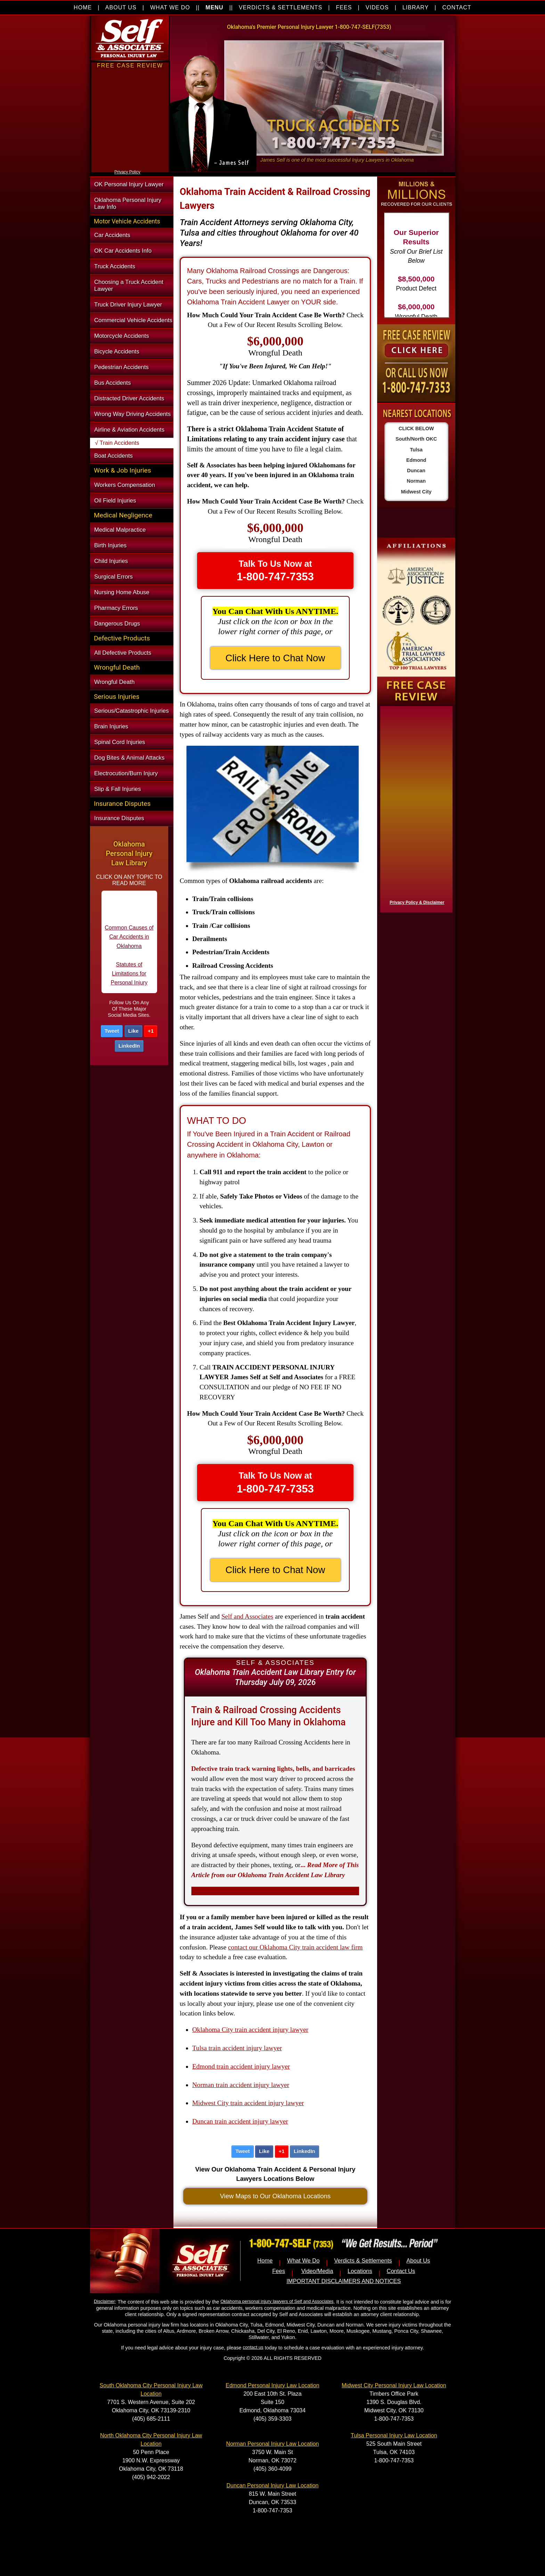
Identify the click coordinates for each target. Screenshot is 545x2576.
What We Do (303, 2260)
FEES (344, 7)
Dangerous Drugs (117, 623)
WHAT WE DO (170, 7)
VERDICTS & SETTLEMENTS (280, 7)
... (275, 1870)
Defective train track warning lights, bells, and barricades (273, 1768)
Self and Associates (247, 1616)
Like (133, 1031)
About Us (418, 2260)
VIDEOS (377, 7)
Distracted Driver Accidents (129, 398)
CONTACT (456, 7)
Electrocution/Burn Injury (126, 773)
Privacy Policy (127, 172)
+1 (151, 1031)
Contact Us (401, 2271)
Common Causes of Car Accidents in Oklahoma (129, 941)
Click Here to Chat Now (275, 658)
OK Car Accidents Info (123, 250)
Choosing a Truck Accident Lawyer (128, 285)
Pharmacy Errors (116, 608)
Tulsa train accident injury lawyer (237, 2048)
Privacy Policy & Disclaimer (417, 902)
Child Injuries (111, 561)
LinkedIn (129, 1046)
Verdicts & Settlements (363, 2260)
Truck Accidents (114, 266)
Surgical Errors (113, 576)
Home (264, 2260)
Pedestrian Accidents (121, 367)
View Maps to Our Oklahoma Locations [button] (275, 2196)
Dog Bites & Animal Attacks (129, 757)
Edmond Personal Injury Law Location (272, 2385)
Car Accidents (112, 235)
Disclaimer (104, 2301)
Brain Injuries (111, 726)
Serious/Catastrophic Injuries (131, 711)
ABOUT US (121, 7)
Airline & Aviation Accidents (129, 429)
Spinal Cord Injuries (119, 742)
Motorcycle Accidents (121, 336)
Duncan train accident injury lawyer (240, 2121)
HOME (83, 7)
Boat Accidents (113, 455)
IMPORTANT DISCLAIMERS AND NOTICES (343, 2281)
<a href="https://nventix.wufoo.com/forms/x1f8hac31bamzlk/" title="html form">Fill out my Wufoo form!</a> (415, 807)
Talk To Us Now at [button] (275, 571)
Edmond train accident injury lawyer (241, 2066)
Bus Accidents (112, 382)
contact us (253, 2347)
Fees (278, 2271)
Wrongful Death (114, 682)
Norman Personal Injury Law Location (272, 2444)
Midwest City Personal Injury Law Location (394, 2385)
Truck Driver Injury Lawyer (128, 304)
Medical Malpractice (120, 529)
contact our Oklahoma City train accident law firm (295, 1947)
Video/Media (317, 2271)
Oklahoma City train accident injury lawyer (250, 2029)
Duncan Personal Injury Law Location (272, 2485)
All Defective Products (122, 652)
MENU (214, 7)
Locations (360, 2271)
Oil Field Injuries (115, 500)
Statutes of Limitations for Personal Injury (129, 978)
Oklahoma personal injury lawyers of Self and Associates (276, 2301)
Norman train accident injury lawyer (240, 2084)
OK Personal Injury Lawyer (129, 184)
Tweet (112, 1031)
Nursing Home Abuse (121, 592)
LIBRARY (415, 7)
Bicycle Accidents (116, 351)
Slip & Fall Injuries (117, 789)
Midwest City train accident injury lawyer (248, 2103)
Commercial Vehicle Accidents (133, 320)
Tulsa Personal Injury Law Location (394, 2435)
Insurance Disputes (119, 818)
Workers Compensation (124, 485)
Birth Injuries (110, 545)
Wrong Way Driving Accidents (132, 414)
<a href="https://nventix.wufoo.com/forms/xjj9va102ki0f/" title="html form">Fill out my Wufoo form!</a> (130, 166)
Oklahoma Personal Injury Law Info (127, 203)
